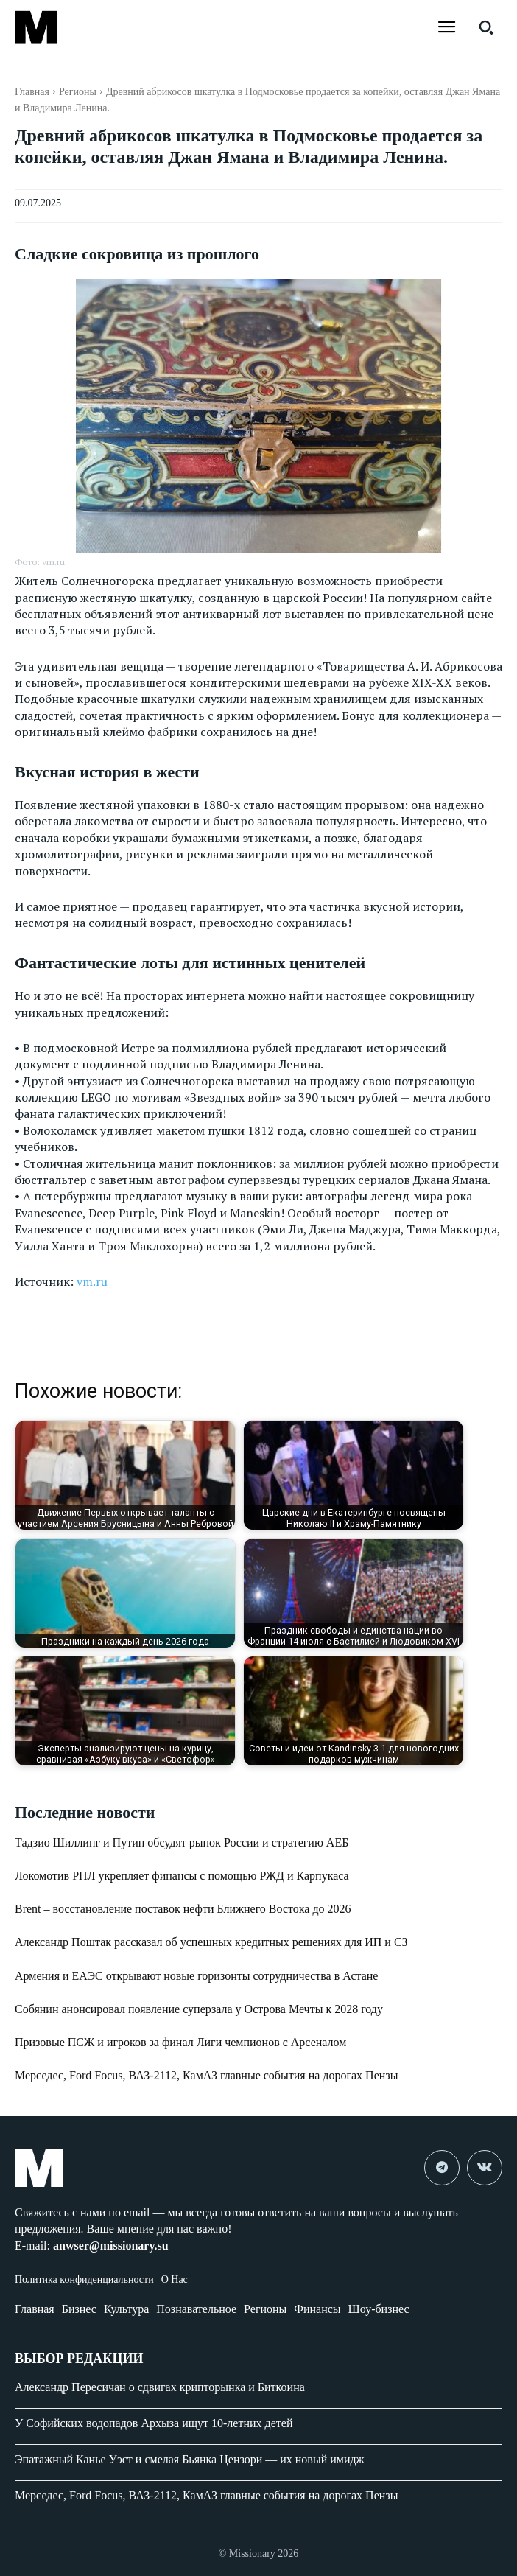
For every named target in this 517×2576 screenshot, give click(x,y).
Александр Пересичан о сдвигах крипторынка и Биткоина (160, 2387)
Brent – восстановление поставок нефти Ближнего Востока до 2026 (183, 1909)
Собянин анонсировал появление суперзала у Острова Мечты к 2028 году (199, 2009)
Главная (32, 91)
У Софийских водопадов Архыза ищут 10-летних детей (153, 2423)
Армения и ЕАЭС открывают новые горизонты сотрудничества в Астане (196, 1976)
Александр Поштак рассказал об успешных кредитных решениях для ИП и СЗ (211, 1942)
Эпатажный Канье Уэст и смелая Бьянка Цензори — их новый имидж (190, 2459)
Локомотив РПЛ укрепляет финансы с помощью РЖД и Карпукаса (182, 1875)
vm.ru (92, 1281)
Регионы (77, 91)
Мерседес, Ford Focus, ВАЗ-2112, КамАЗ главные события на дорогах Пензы (206, 2075)
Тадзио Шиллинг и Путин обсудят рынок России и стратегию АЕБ (181, 1842)
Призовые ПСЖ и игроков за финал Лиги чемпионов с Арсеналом (180, 2042)
